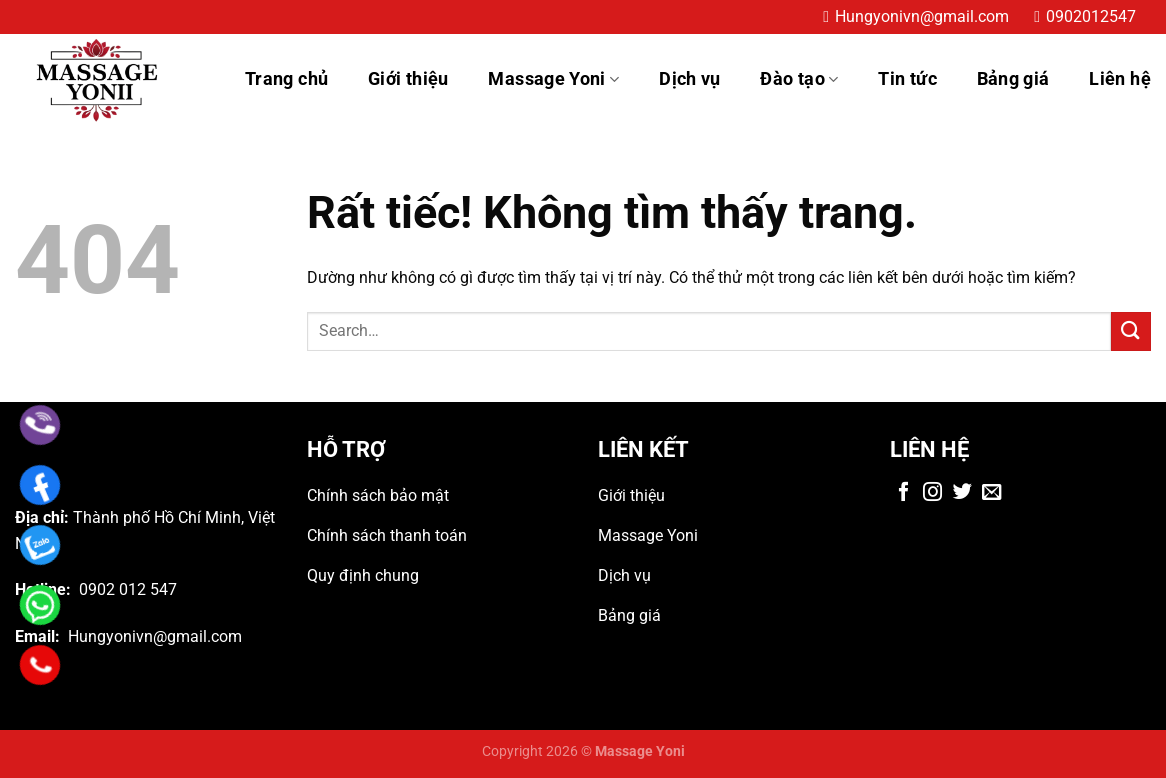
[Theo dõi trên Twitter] (962, 493)
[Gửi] (1131, 331)
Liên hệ (1120, 78)
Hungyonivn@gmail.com (922, 16)
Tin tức (907, 78)
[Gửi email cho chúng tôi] (991, 493)
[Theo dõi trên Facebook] (903, 493)
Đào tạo (799, 78)
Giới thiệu (408, 78)
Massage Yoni (553, 78)
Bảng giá (1013, 78)
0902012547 (1091, 16)
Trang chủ (286, 78)
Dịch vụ (690, 78)
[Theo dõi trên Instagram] (932, 493)
